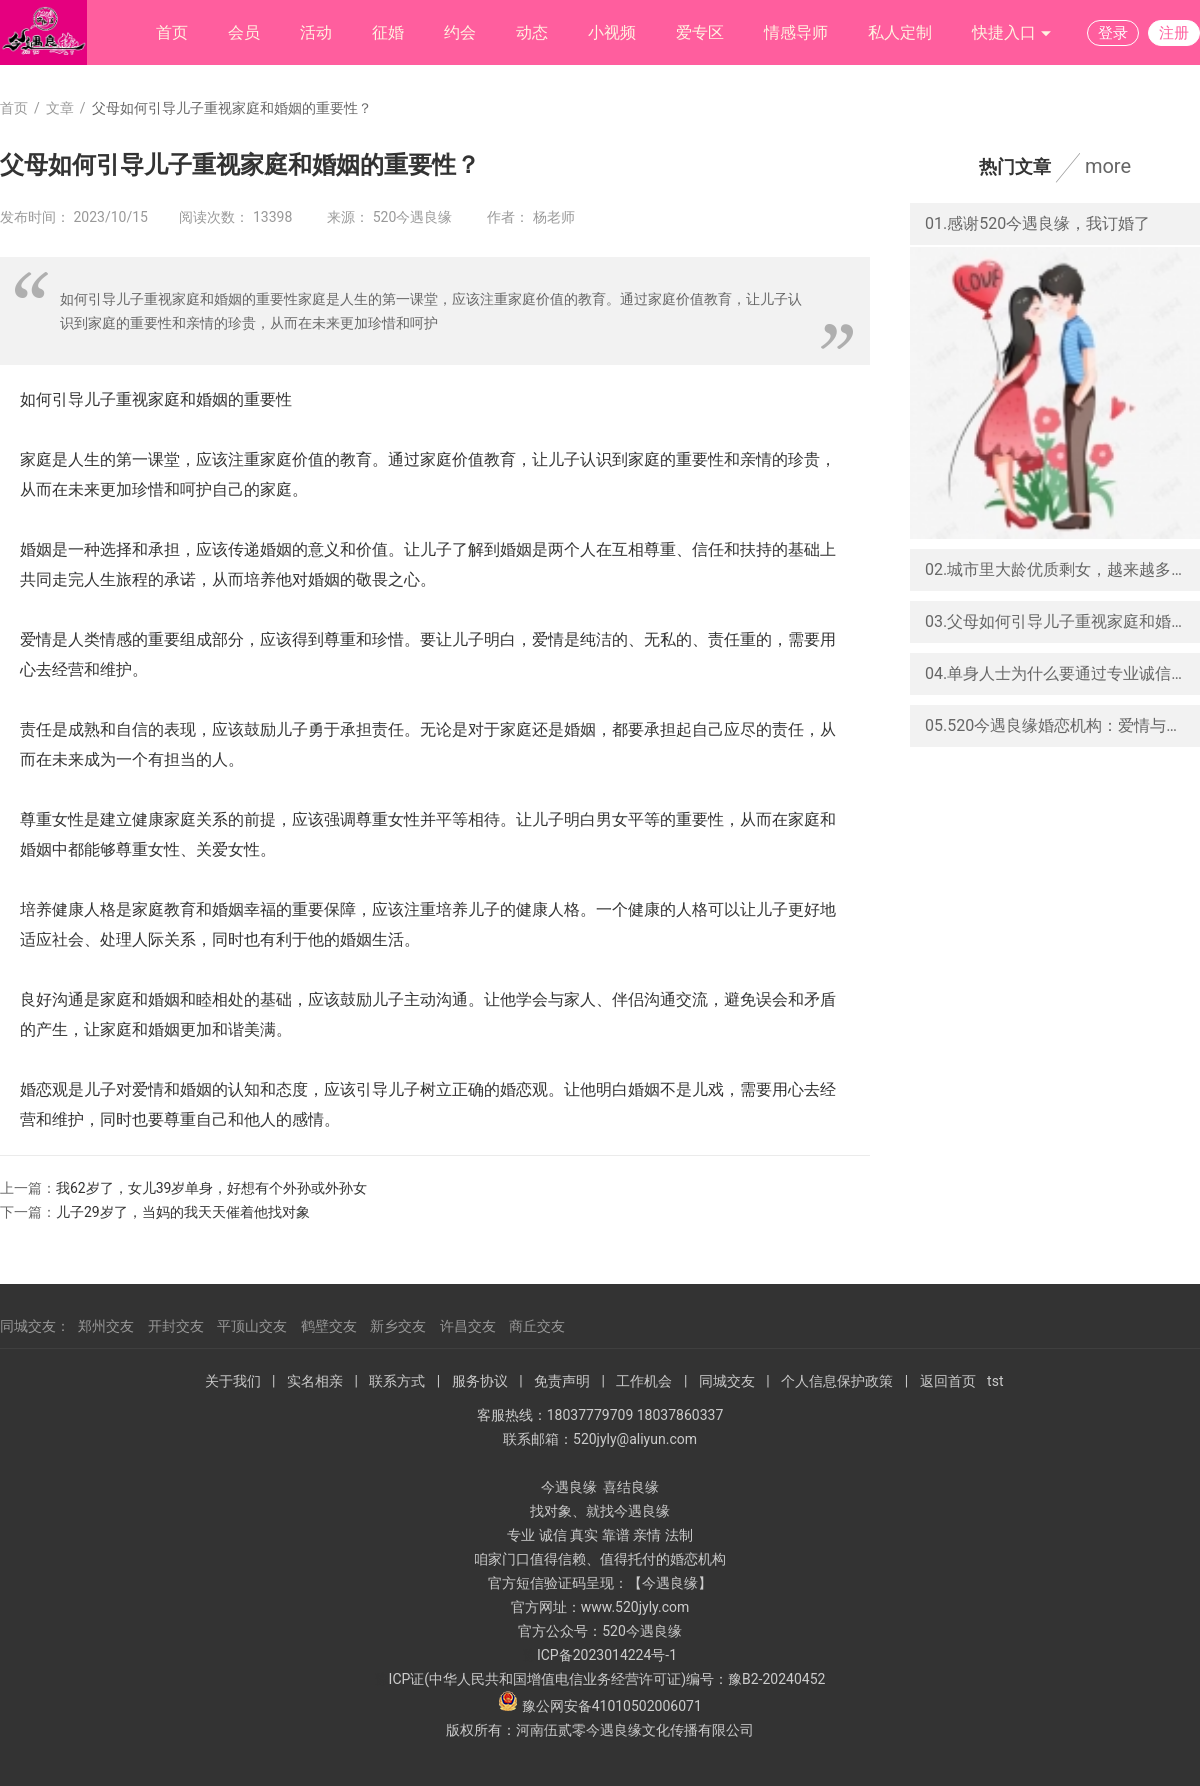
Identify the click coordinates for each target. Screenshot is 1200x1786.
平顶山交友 (252, 1326)
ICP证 (407, 1679)
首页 (172, 32)
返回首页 (948, 1381)
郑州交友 (106, 1326)
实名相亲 (315, 1381)
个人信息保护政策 (837, 1381)
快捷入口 (1012, 33)
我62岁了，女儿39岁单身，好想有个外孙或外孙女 (211, 1188)
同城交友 (727, 1381)
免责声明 (562, 1381)
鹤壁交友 (329, 1326)
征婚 (388, 32)
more (1108, 166)
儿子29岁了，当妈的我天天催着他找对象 (183, 1212)
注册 (1174, 33)
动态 (532, 32)
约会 (460, 32)
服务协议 (480, 1381)
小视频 (612, 32)
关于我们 (233, 1381)
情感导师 (796, 32)
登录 (1113, 33)
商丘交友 (537, 1326)
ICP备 (555, 1655)
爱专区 (700, 32)
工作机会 (644, 1381)
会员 (244, 32)
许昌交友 (468, 1326)
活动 (316, 32)
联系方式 (397, 1381)
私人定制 (900, 32)
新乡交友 (398, 1326)
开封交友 (176, 1326)
